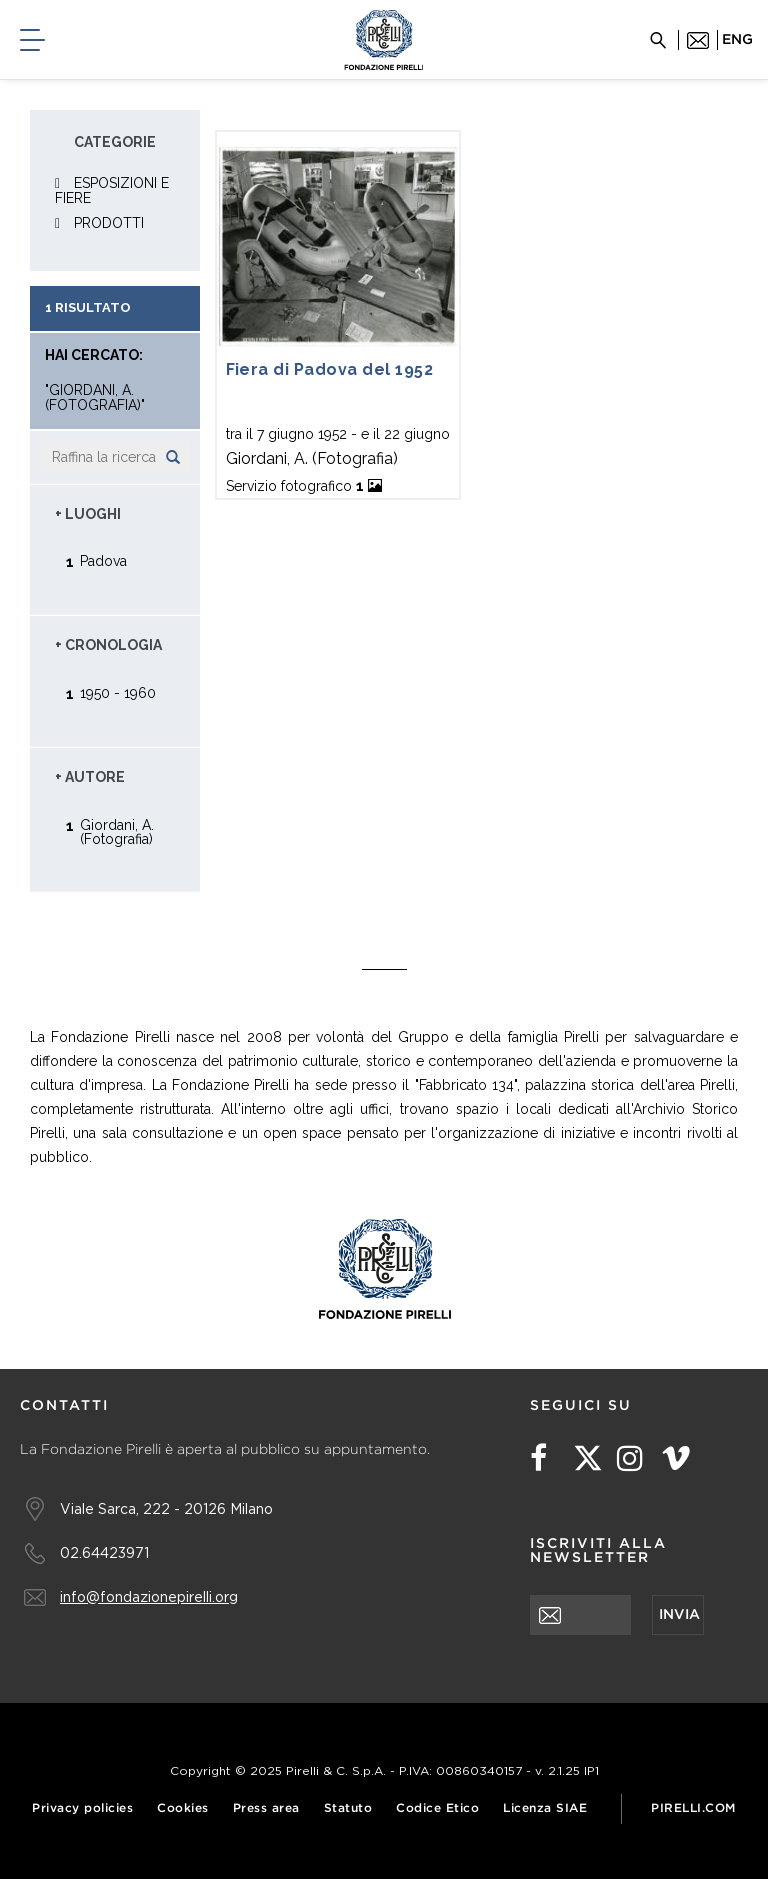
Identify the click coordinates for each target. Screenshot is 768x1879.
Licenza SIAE (545, 1808)
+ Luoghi (88, 514)
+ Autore (90, 777)
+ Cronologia (108, 645)
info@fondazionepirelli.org (149, 1596)
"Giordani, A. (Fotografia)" (95, 398)
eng (737, 40)
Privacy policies (82, 1808)
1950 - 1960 (118, 692)
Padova (103, 560)
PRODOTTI (109, 223)
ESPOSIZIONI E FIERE (112, 190)
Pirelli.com (693, 1808)
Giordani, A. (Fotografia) (117, 831)
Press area (266, 1808)
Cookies (183, 1808)
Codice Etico (437, 1808)
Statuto (348, 1808)
